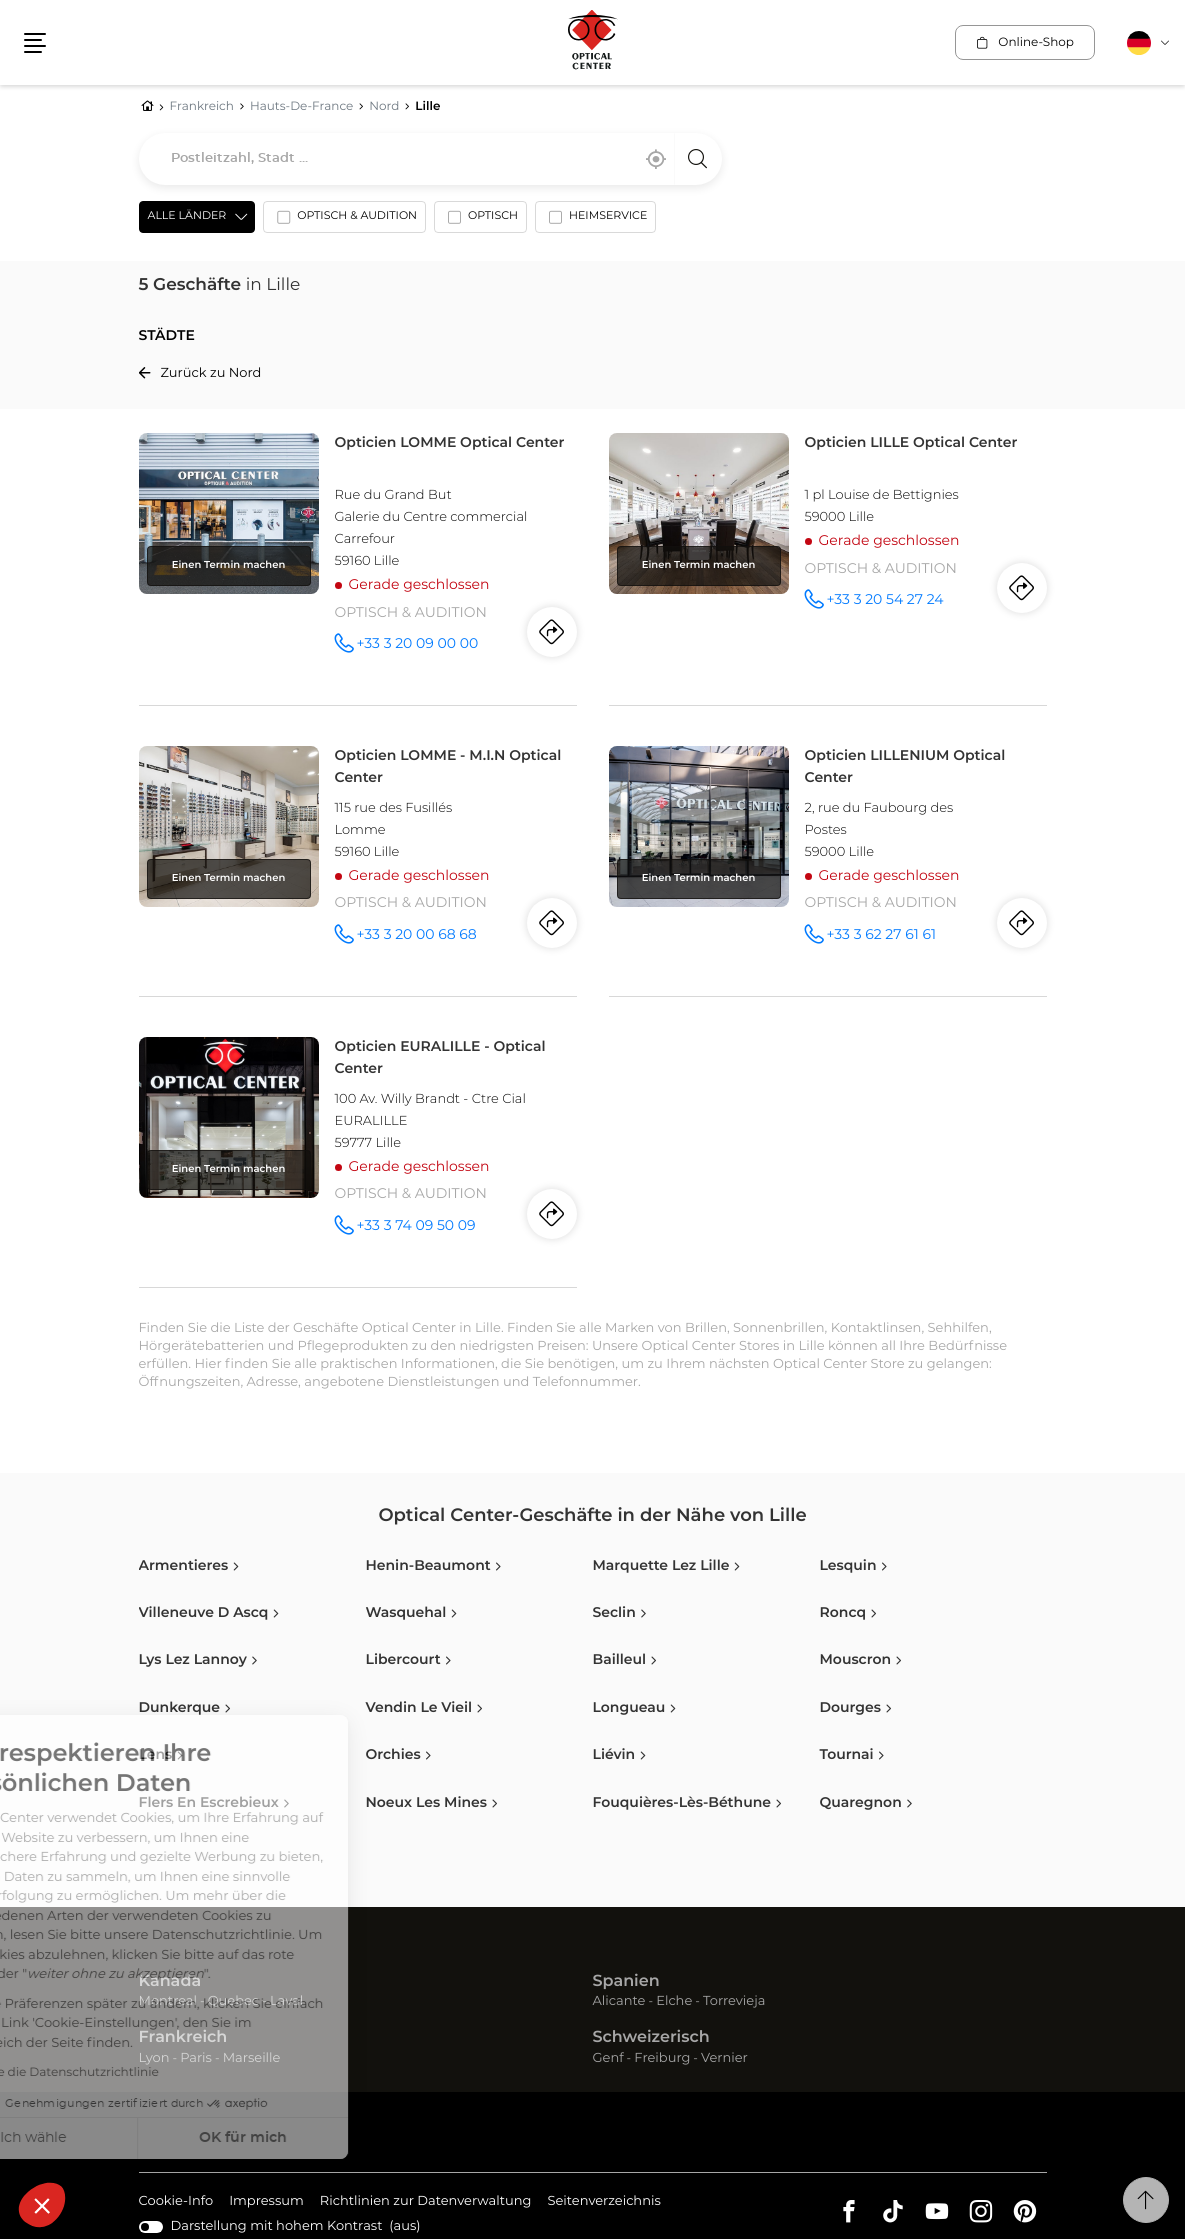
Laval (286, 2001)
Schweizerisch (651, 2038)
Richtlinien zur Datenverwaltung (426, 2202)
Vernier (724, 2058)
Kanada (170, 1982)
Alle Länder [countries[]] (187, 216)
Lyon (154, 2058)
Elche (674, 2001)
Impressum (266, 2202)
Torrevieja (734, 2001)
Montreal (168, 2001)
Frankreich (183, 2038)
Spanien (626, 1982)
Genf (608, 2058)
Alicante (619, 2001)
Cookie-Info (176, 2202)
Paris (196, 2058)
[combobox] (430, 159)
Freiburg (662, 2058)
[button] (42, 2205)
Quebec (233, 2001)
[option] (344, 221)
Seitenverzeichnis (604, 2201)
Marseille (252, 2058)
